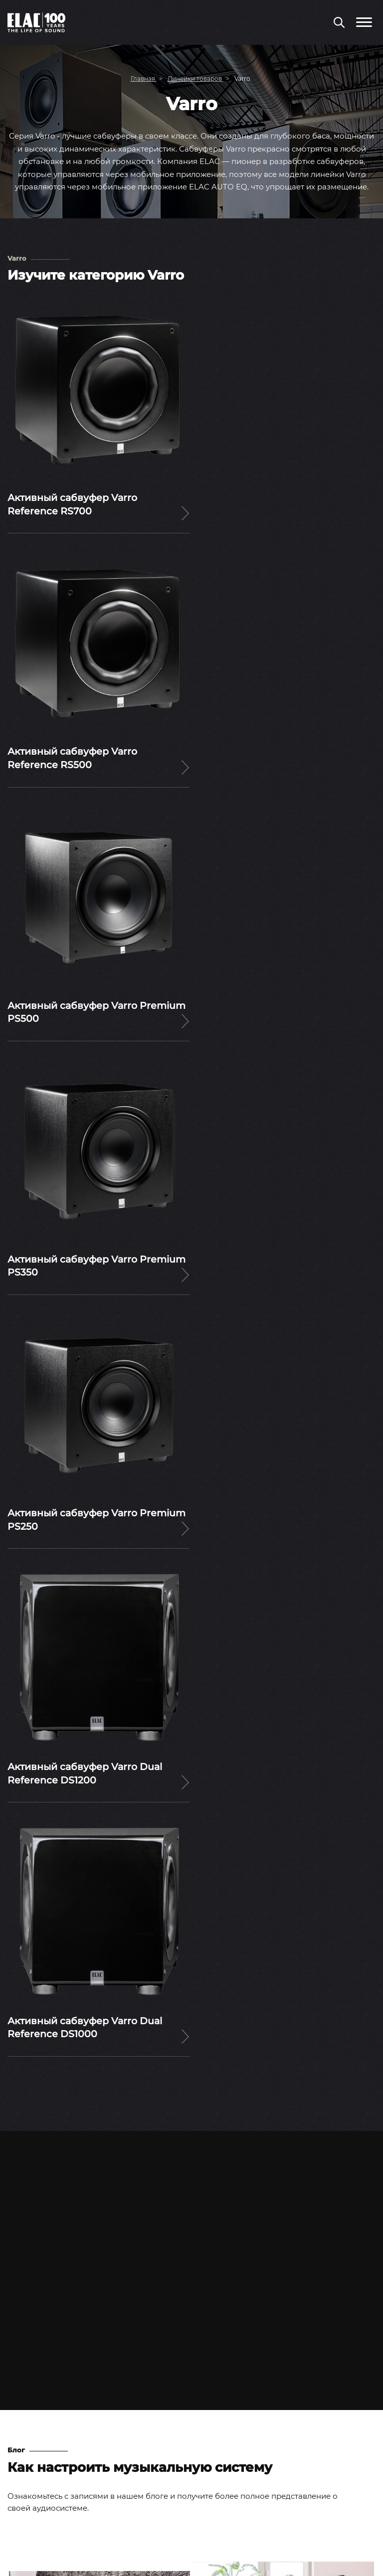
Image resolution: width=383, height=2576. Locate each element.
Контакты (26, 2485)
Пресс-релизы (35, 2363)
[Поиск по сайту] (339, 23)
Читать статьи (191, 2005)
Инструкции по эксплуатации (64, 2467)
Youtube (161, 2540)
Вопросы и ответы (43, 2450)
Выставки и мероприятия (57, 2380)
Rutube (224, 2539)
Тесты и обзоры (37, 2397)
